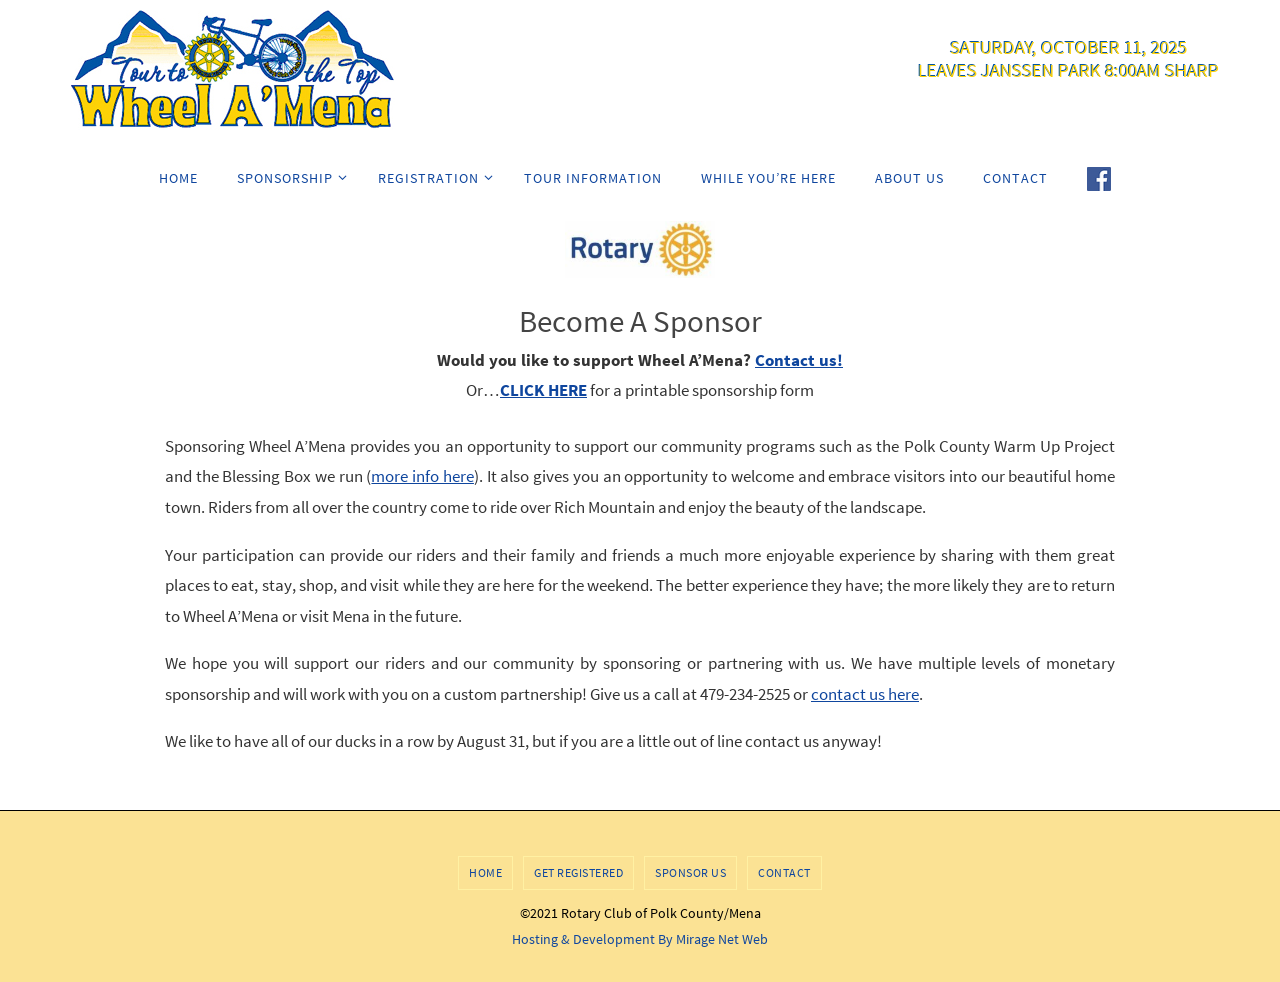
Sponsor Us (690, 872)
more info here (422, 476)
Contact (784, 872)
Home (485, 872)
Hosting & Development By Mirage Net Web (640, 939)
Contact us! (799, 360)
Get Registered (578, 872)
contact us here (865, 694)
